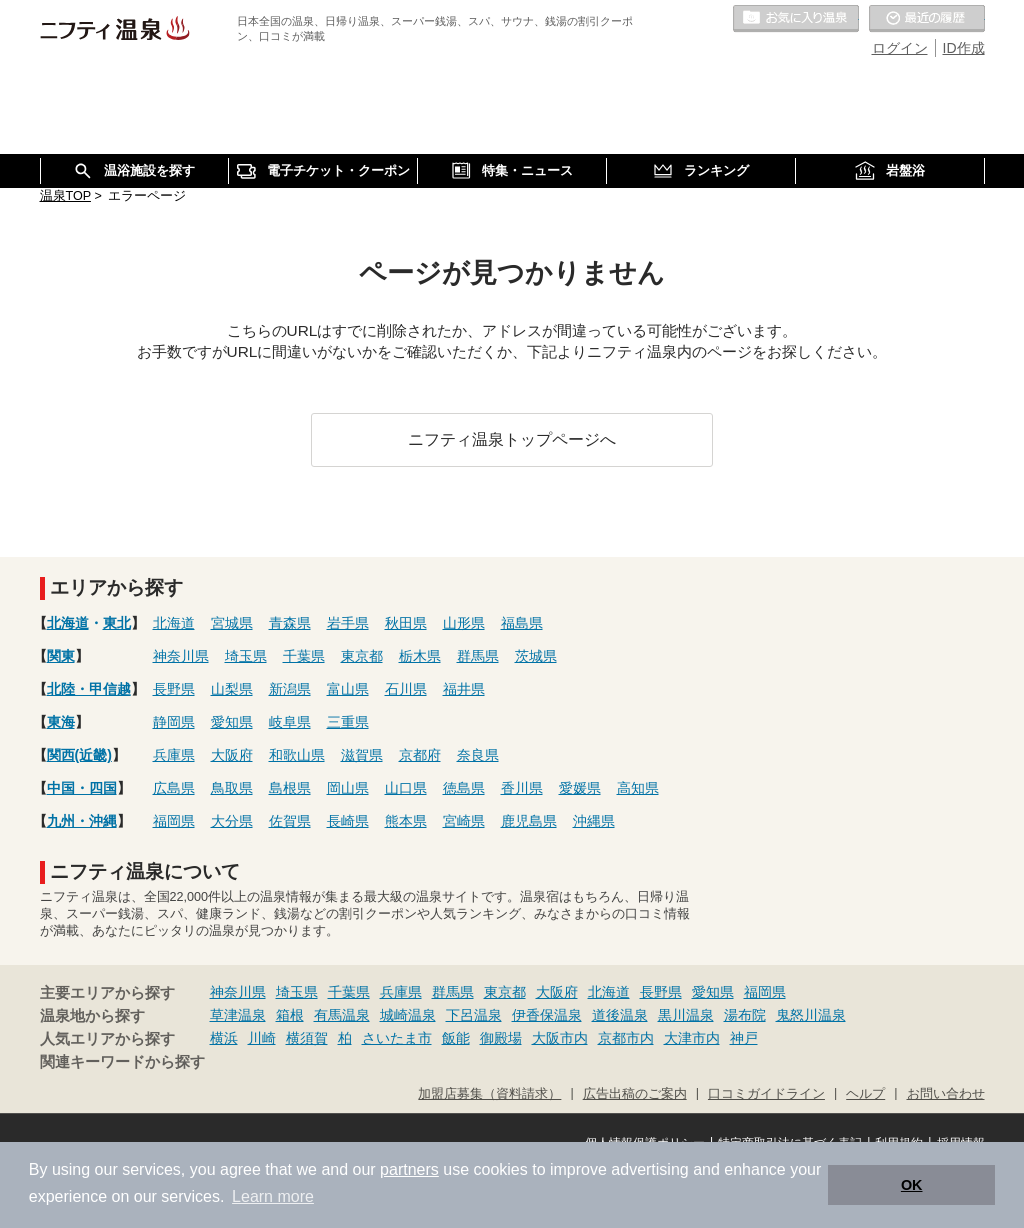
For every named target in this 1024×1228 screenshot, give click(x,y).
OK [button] (912, 1185)
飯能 (456, 1038)
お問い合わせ (946, 1094)
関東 (61, 656)
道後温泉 (620, 1015)
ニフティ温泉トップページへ (512, 439)
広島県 (174, 788)
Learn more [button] (273, 1196)
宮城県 (232, 623)
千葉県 (304, 656)
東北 (117, 623)
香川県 (522, 788)
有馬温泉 (342, 1015)
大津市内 (692, 1038)
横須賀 (307, 1038)
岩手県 (348, 623)
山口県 (406, 788)
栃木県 (420, 656)
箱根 (290, 1015)
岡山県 (348, 788)
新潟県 (290, 689)
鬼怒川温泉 (811, 1015)
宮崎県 (464, 821)
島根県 (290, 788)
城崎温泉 (408, 1015)
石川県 (406, 689)
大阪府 (232, 755)
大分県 (232, 821)
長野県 (174, 689)
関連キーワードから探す (122, 1062)
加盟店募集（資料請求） (489, 1094)
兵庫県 (174, 755)
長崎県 (348, 821)
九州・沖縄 (82, 821)
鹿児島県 (529, 821)
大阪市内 (560, 1038)
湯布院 (745, 1015)
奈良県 (478, 755)
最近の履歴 (927, 19)
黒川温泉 (686, 1015)
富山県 (348, 689)
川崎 (262, 1038)
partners (409, 1169)
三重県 (348, 722)
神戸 (744, 1038)
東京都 (362, 656)
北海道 (68, 623)
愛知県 (232, 722)
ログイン (900, 48)
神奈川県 (181, 656)
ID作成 (964, 48)
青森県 (290, 623)
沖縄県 (594, 821)
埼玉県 (246, 656)
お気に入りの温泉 (796, 19)
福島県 (522, 623)
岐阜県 (290, 722)
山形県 (464, 623)
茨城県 (536, 656)
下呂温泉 (474, 1015)
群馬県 (478, 656)
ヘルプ (865, 1094)
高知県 (638, 788)
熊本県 (406, 821)
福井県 (464, 689)
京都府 (420, 755)
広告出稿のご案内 (635, 1094)
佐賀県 (290, 821)
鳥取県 (232, 788)
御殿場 (501, 1038)
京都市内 (626, 1038)
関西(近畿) (79, 755)
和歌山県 (297, 755)
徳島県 (464, 788)
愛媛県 (580, 788)
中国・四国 (82, 788)
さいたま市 (397, 1038)
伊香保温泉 (547, 1015)
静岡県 (174, 722)
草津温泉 (238, 1015)
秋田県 (406, 623)
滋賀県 (362, 755)
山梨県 (232, 689)
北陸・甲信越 (89, 689)
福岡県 (174, 821)
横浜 (224, 1038)
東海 (61, 722)
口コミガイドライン (766, 1094)
